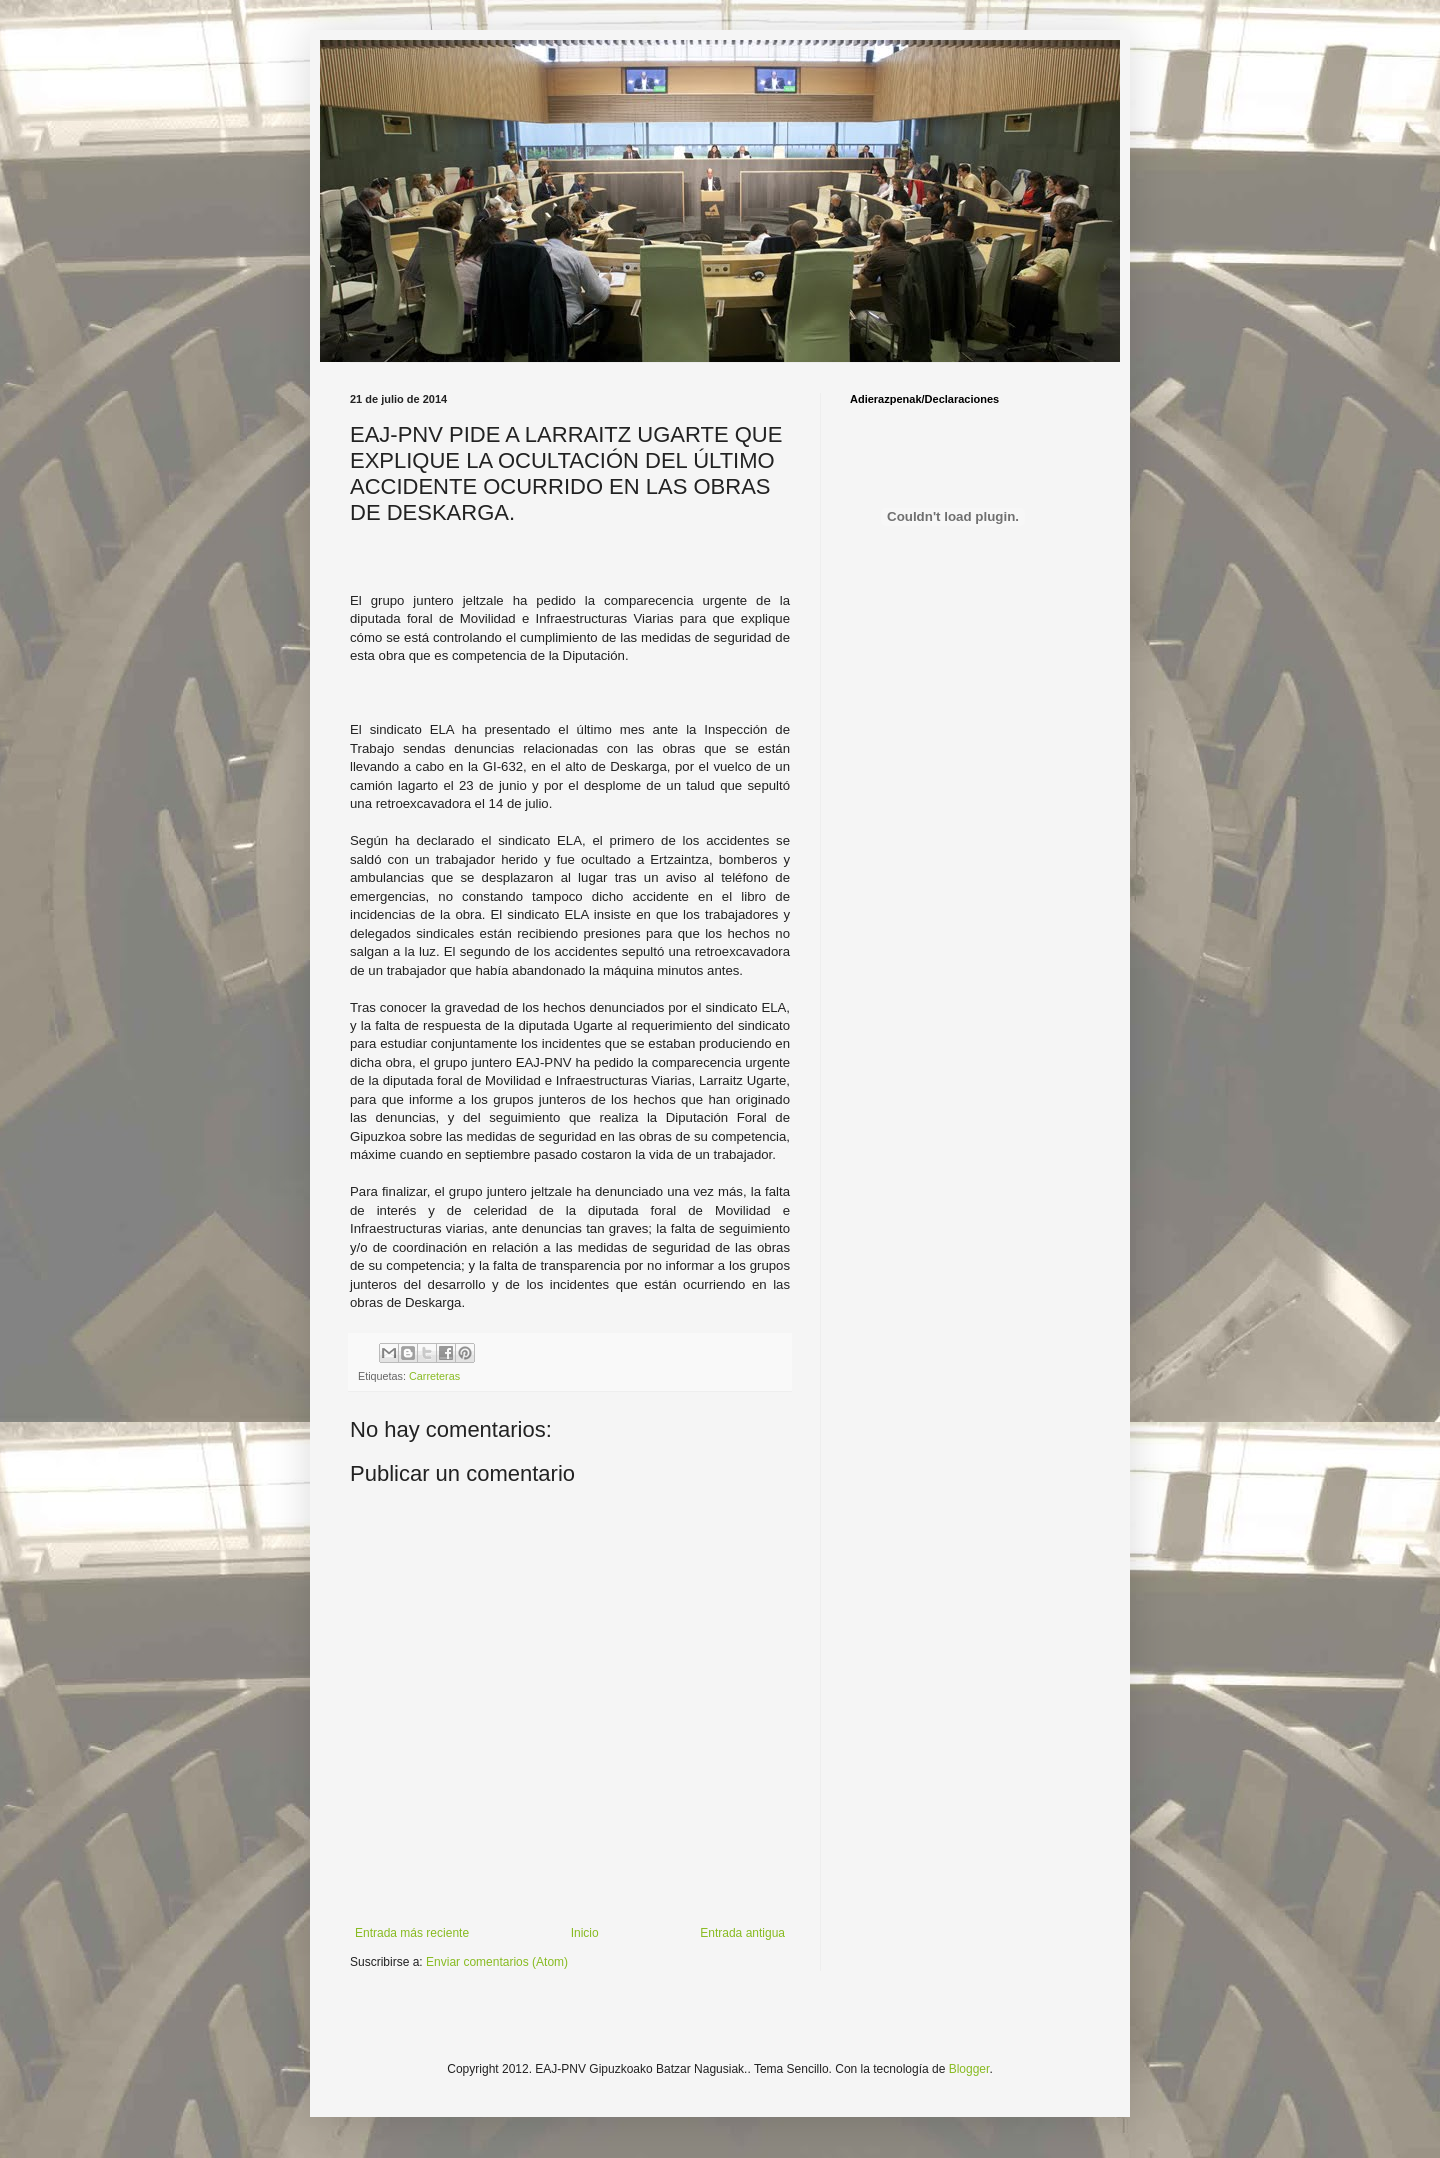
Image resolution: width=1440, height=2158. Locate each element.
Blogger (969, 2069)
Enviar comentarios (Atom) (497, 1962)
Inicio (585, 1933)
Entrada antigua (742, 1933)
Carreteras (434, 1376)
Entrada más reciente (412, 1933)
